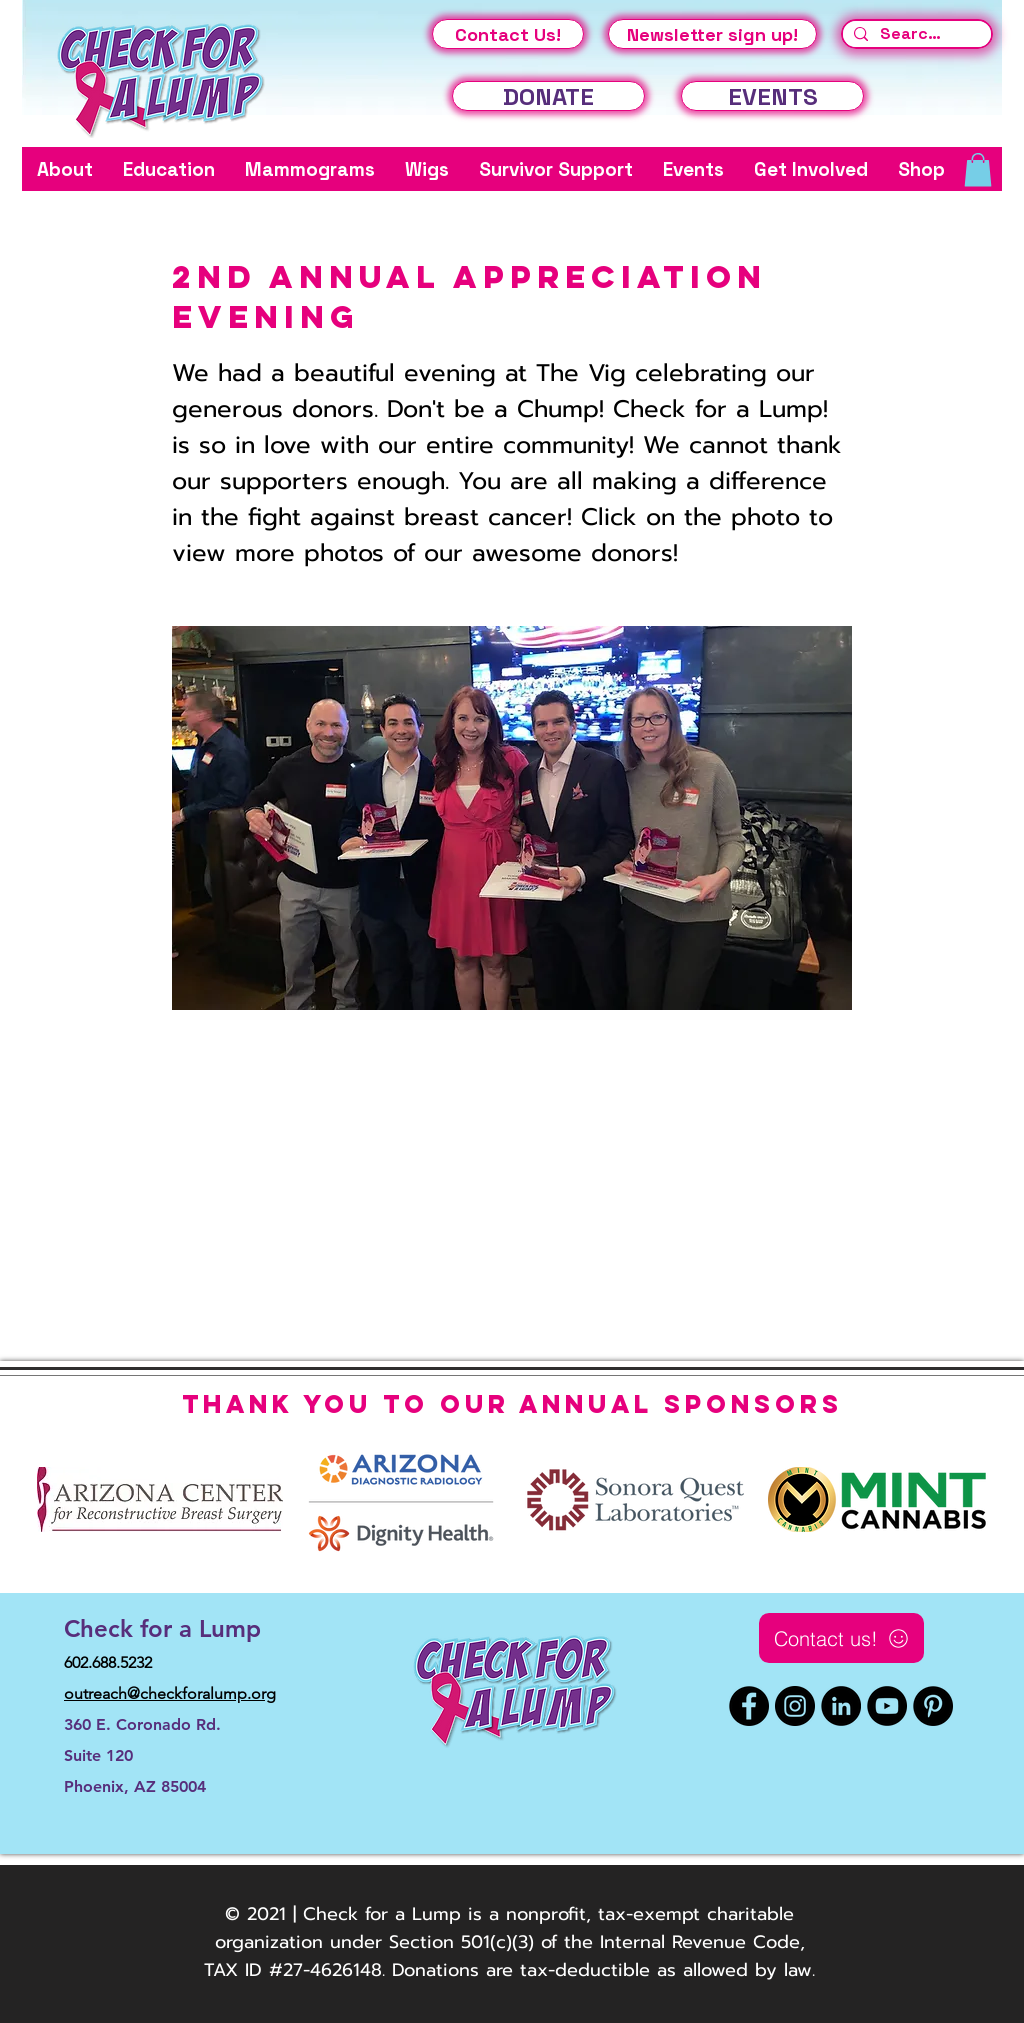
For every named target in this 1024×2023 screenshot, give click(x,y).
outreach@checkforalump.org (170, 1693)
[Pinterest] (933, 1706)
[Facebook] (749, 1706)
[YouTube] (887, 1706)
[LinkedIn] (841, 1706)
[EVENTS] (772, 96)
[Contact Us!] (508, 34)
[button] (65, 169)
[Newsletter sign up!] (712, 34)
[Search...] (914, 34)
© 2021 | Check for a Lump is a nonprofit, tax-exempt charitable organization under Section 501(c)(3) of (505, 1928)
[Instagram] (795, 1706)
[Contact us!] (841, 1638)
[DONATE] (548, 96)
